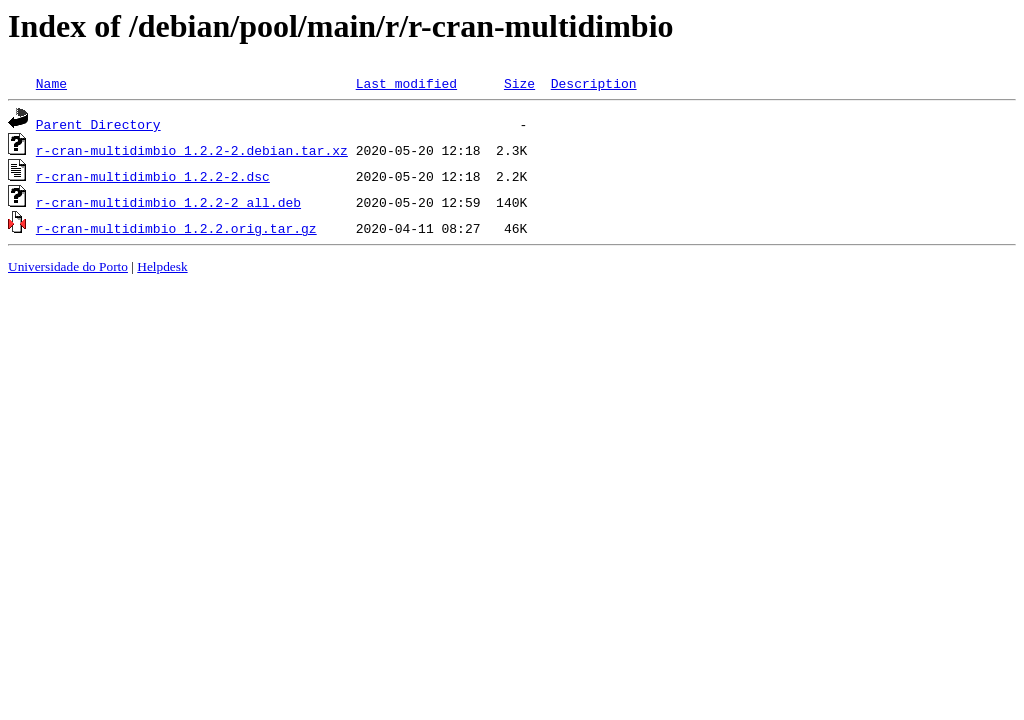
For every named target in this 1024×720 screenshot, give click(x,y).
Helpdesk (162, 266)
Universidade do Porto (68, 266)
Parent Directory (98, 124)
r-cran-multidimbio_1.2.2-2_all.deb (168, 202)
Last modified (406, 83)
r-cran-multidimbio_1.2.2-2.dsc (153, 176)
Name (51, 83)
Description (594, 83)
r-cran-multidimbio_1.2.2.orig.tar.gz (176, 228)
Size (519, 83)
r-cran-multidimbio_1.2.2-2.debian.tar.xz (192, 150)
